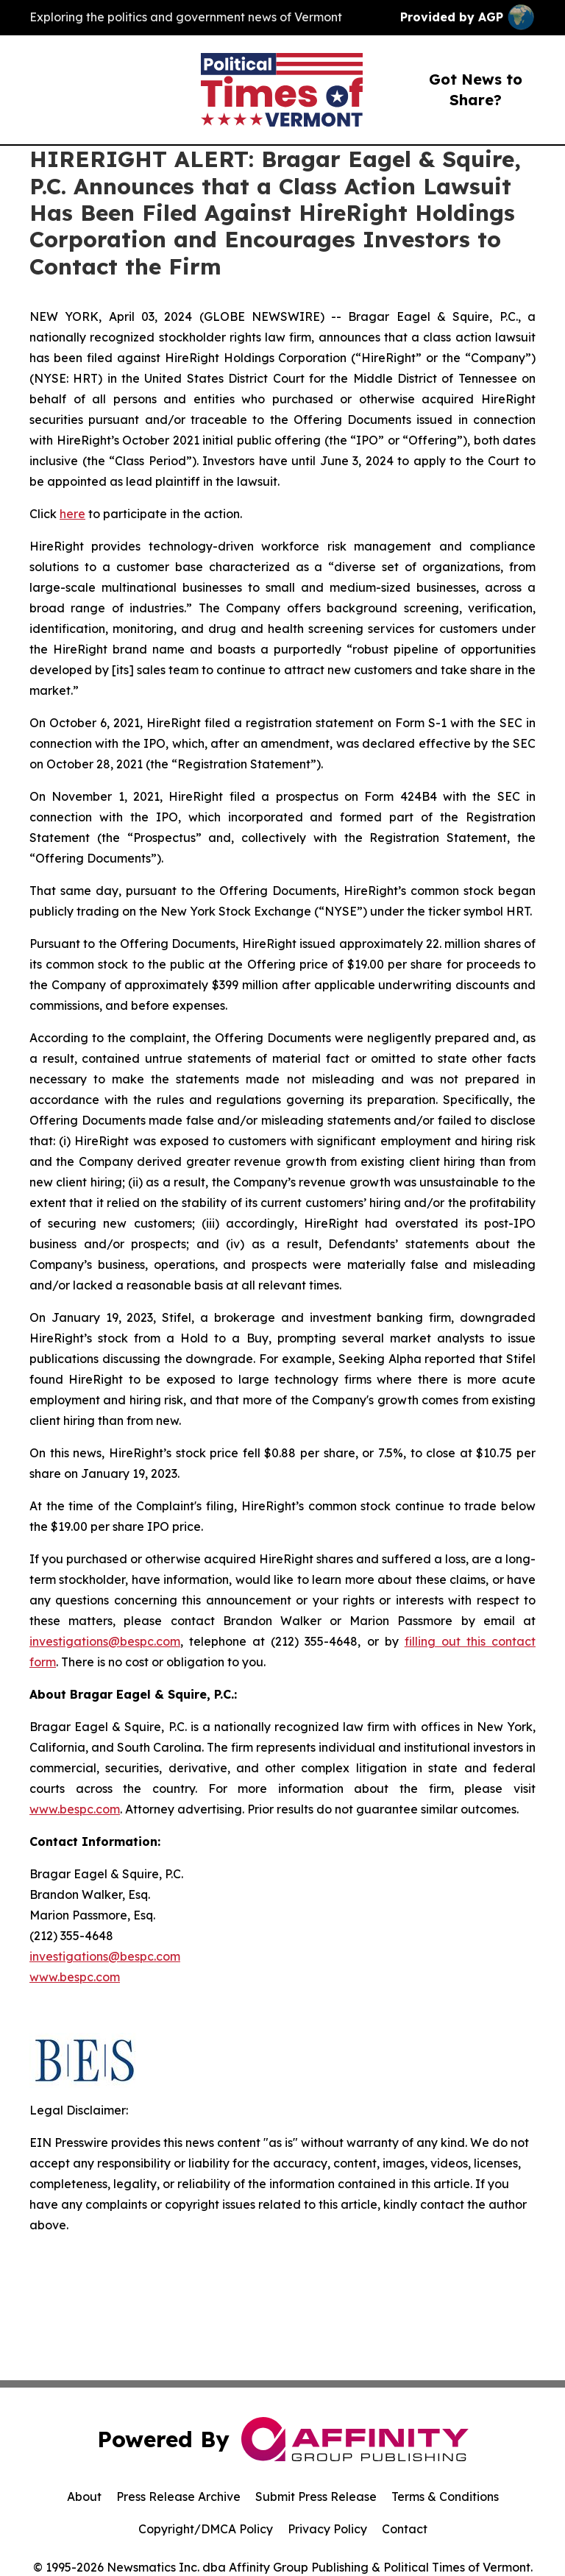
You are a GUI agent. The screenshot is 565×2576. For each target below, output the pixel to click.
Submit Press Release (316, 2496)
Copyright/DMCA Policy (205, 2529)
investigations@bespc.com (104, 1641)
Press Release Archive (178, 2496)
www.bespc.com (74, 1809)
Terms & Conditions (445, 2496)
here (72, 513)
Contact (404, 2529)
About (84, 2496)
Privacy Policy (327, 2529)
